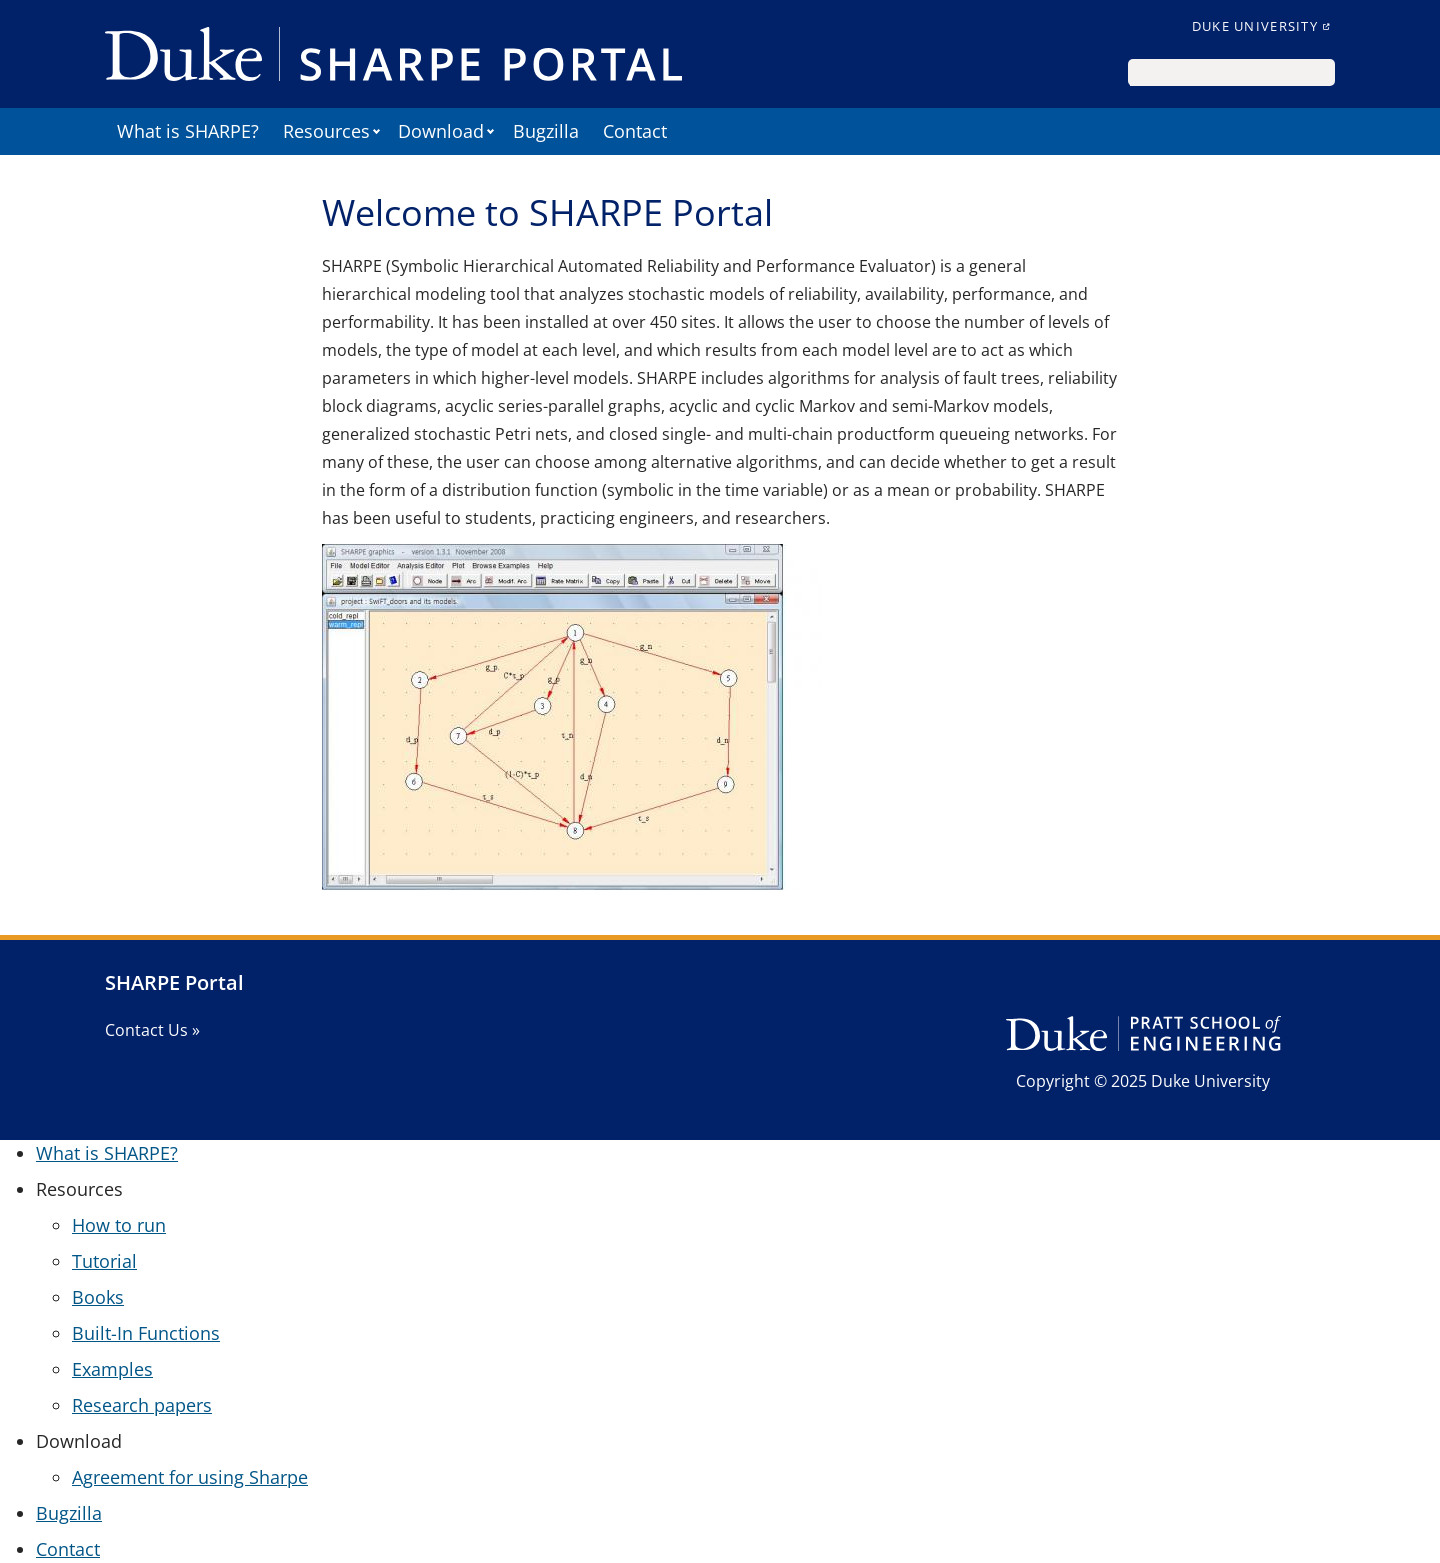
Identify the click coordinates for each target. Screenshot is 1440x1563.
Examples (112, 1369)
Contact (635, 131)
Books (98, 1297)
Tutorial (104, 1261)
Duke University (1255, 26)
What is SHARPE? (188, 131)
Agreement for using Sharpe (190, 1477)
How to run (119, 1225)
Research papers (142, 1405)
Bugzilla (546, 131)
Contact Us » (152, 1030)
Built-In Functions (146, 1333)
